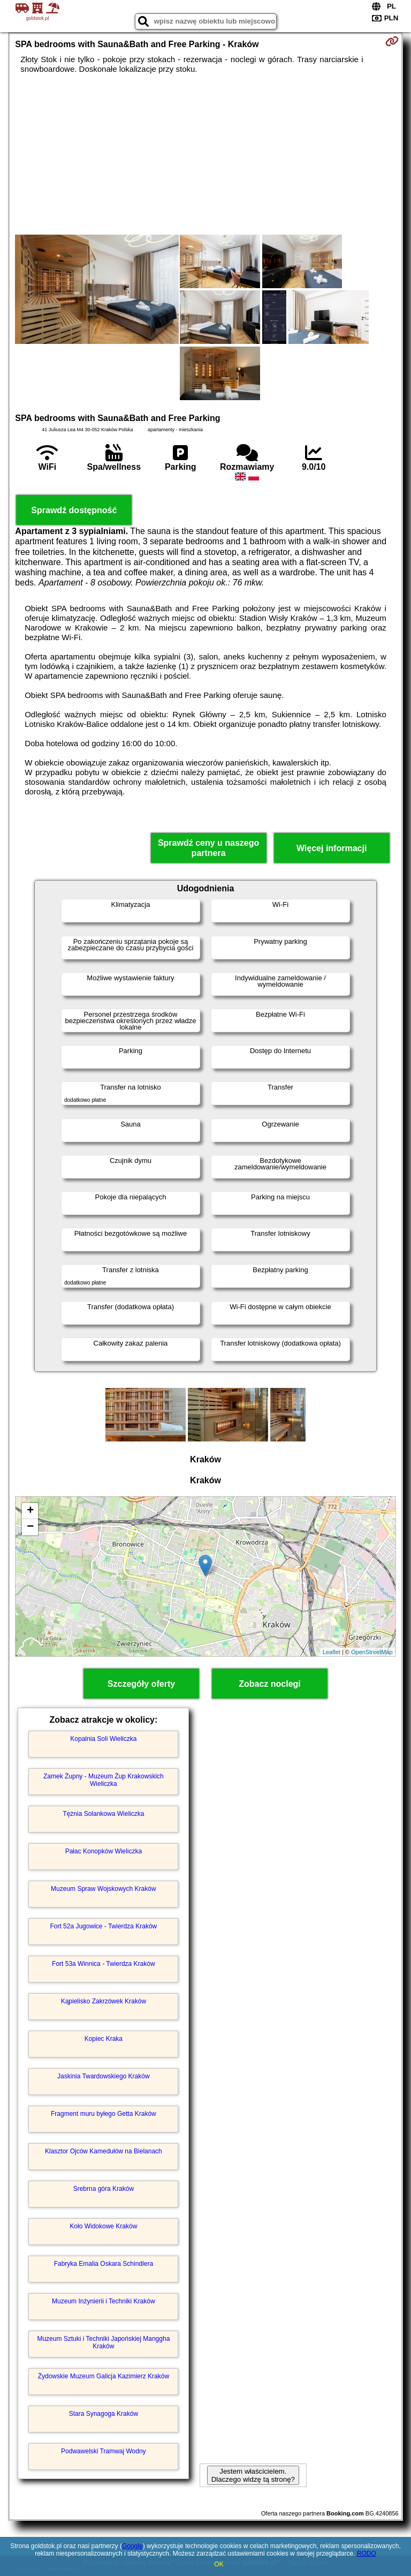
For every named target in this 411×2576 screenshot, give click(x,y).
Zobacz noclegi (270, 1683)
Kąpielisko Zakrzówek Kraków (103, 2001)
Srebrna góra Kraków (103, 2188)
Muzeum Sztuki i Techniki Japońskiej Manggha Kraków (103, 2342)
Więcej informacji (331, 848)
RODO (366, 2553)
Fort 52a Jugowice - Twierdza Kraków (103, 1926)
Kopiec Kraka (104, 2038)
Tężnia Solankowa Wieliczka (103, 1814)
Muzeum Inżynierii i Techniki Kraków (103, 2301)
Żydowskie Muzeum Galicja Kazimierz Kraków (103, 2376)
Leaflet (331, 1652)
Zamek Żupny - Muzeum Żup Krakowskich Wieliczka (103, 1780)
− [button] (30, 1527)
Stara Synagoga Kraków (103, 2413)
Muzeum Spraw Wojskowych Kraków (103, 1888)
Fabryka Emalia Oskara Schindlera (103, 2263)
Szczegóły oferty (141, 1683)
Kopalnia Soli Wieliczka (103, 1739)
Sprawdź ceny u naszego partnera (208, 848)
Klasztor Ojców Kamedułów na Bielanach (103, 2151)
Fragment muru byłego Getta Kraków (103, 2113)
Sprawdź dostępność (74, 510)
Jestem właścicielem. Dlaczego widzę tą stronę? (253, 2475)
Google (132, 2546)
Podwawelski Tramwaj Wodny (103, 2451)
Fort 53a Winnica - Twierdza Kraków (103, 1963)
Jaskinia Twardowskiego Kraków (103, 2076)
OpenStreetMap (372, 1652)
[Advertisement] (205, 154)
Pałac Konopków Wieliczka (103, 1851)
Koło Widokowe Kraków (103, 2226)
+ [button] (30, 1511)
